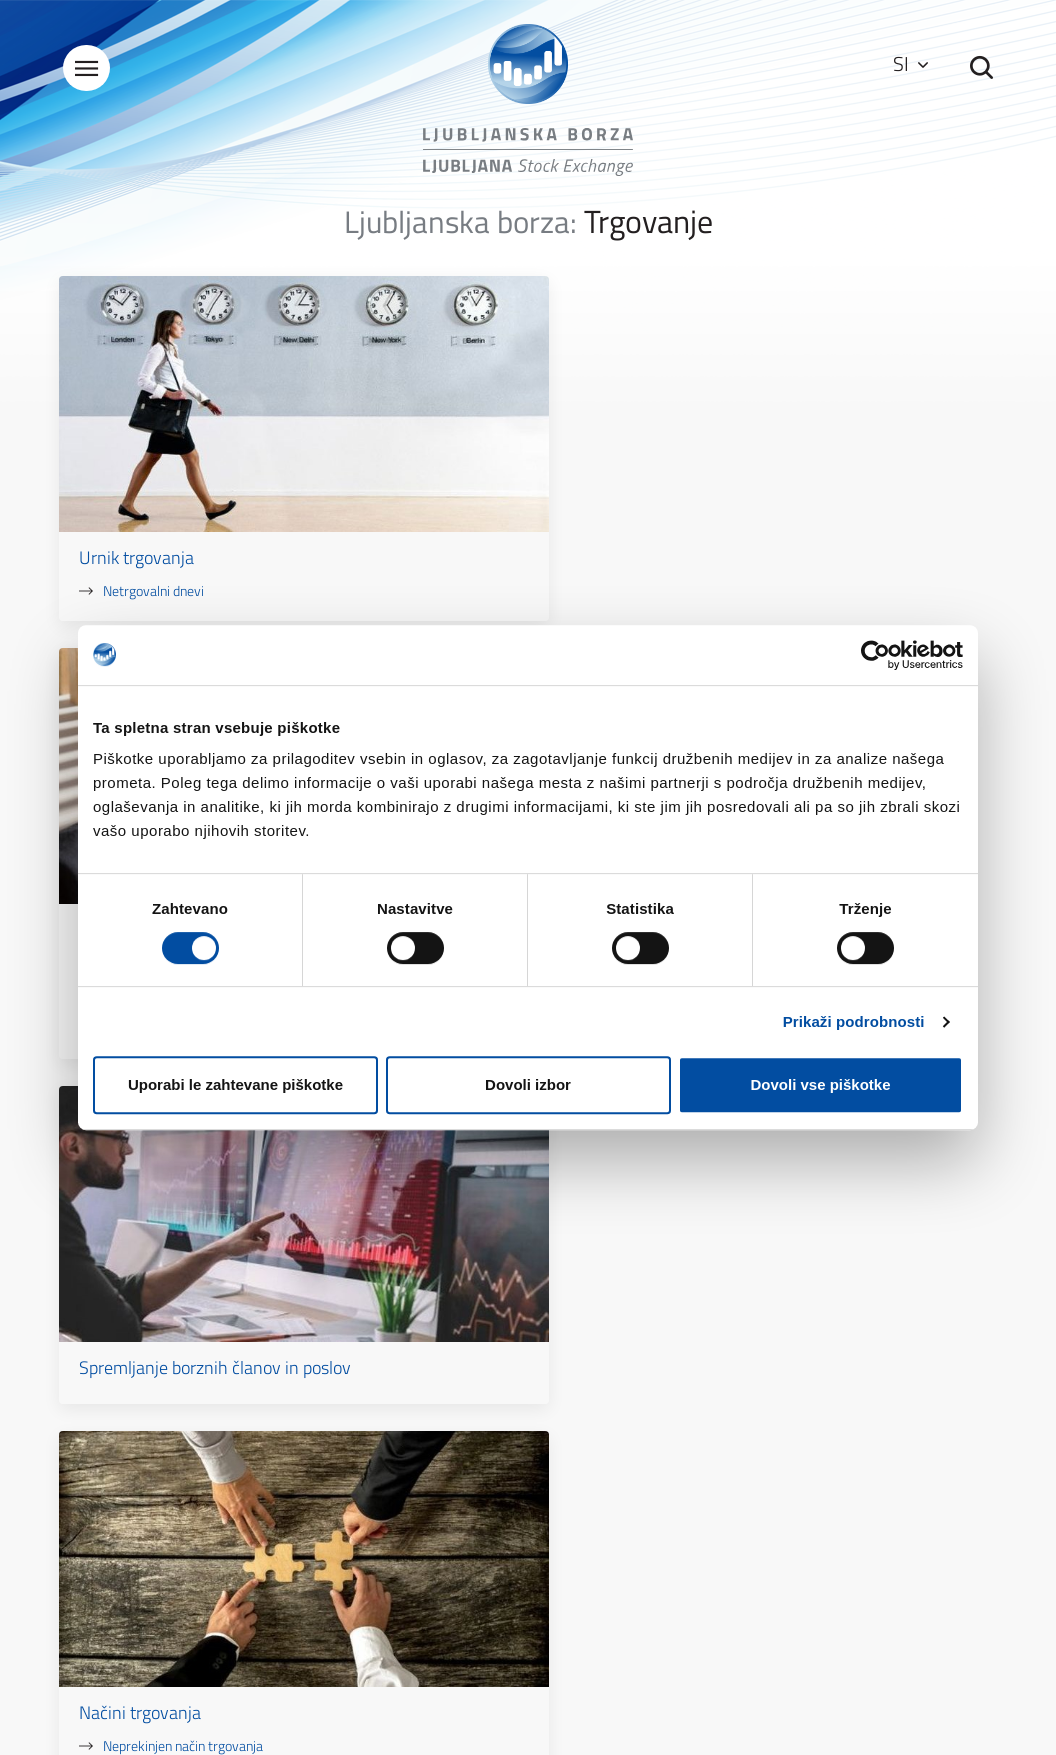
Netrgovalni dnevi (157, 495)
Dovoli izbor (528, 1084)
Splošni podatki (373, 1443)
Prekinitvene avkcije (485, 539)
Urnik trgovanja (140, 462)
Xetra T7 (452, 495)
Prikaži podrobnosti (854, 1021)
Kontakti (353, 1471)
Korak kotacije (468, 561)
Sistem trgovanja (466, 462)
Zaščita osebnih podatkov (643, 1471)
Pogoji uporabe (611, 1443)
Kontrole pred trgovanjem (501, 517)
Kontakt (752, 1264)
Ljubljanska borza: (460, 228)
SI (906, 64)
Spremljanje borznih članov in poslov (833, 473)
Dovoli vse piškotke (820, 1084)
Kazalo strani (606, 1415)
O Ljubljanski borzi (381, 1415)
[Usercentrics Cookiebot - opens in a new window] (875, 655)
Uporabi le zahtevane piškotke (235, 1084)
